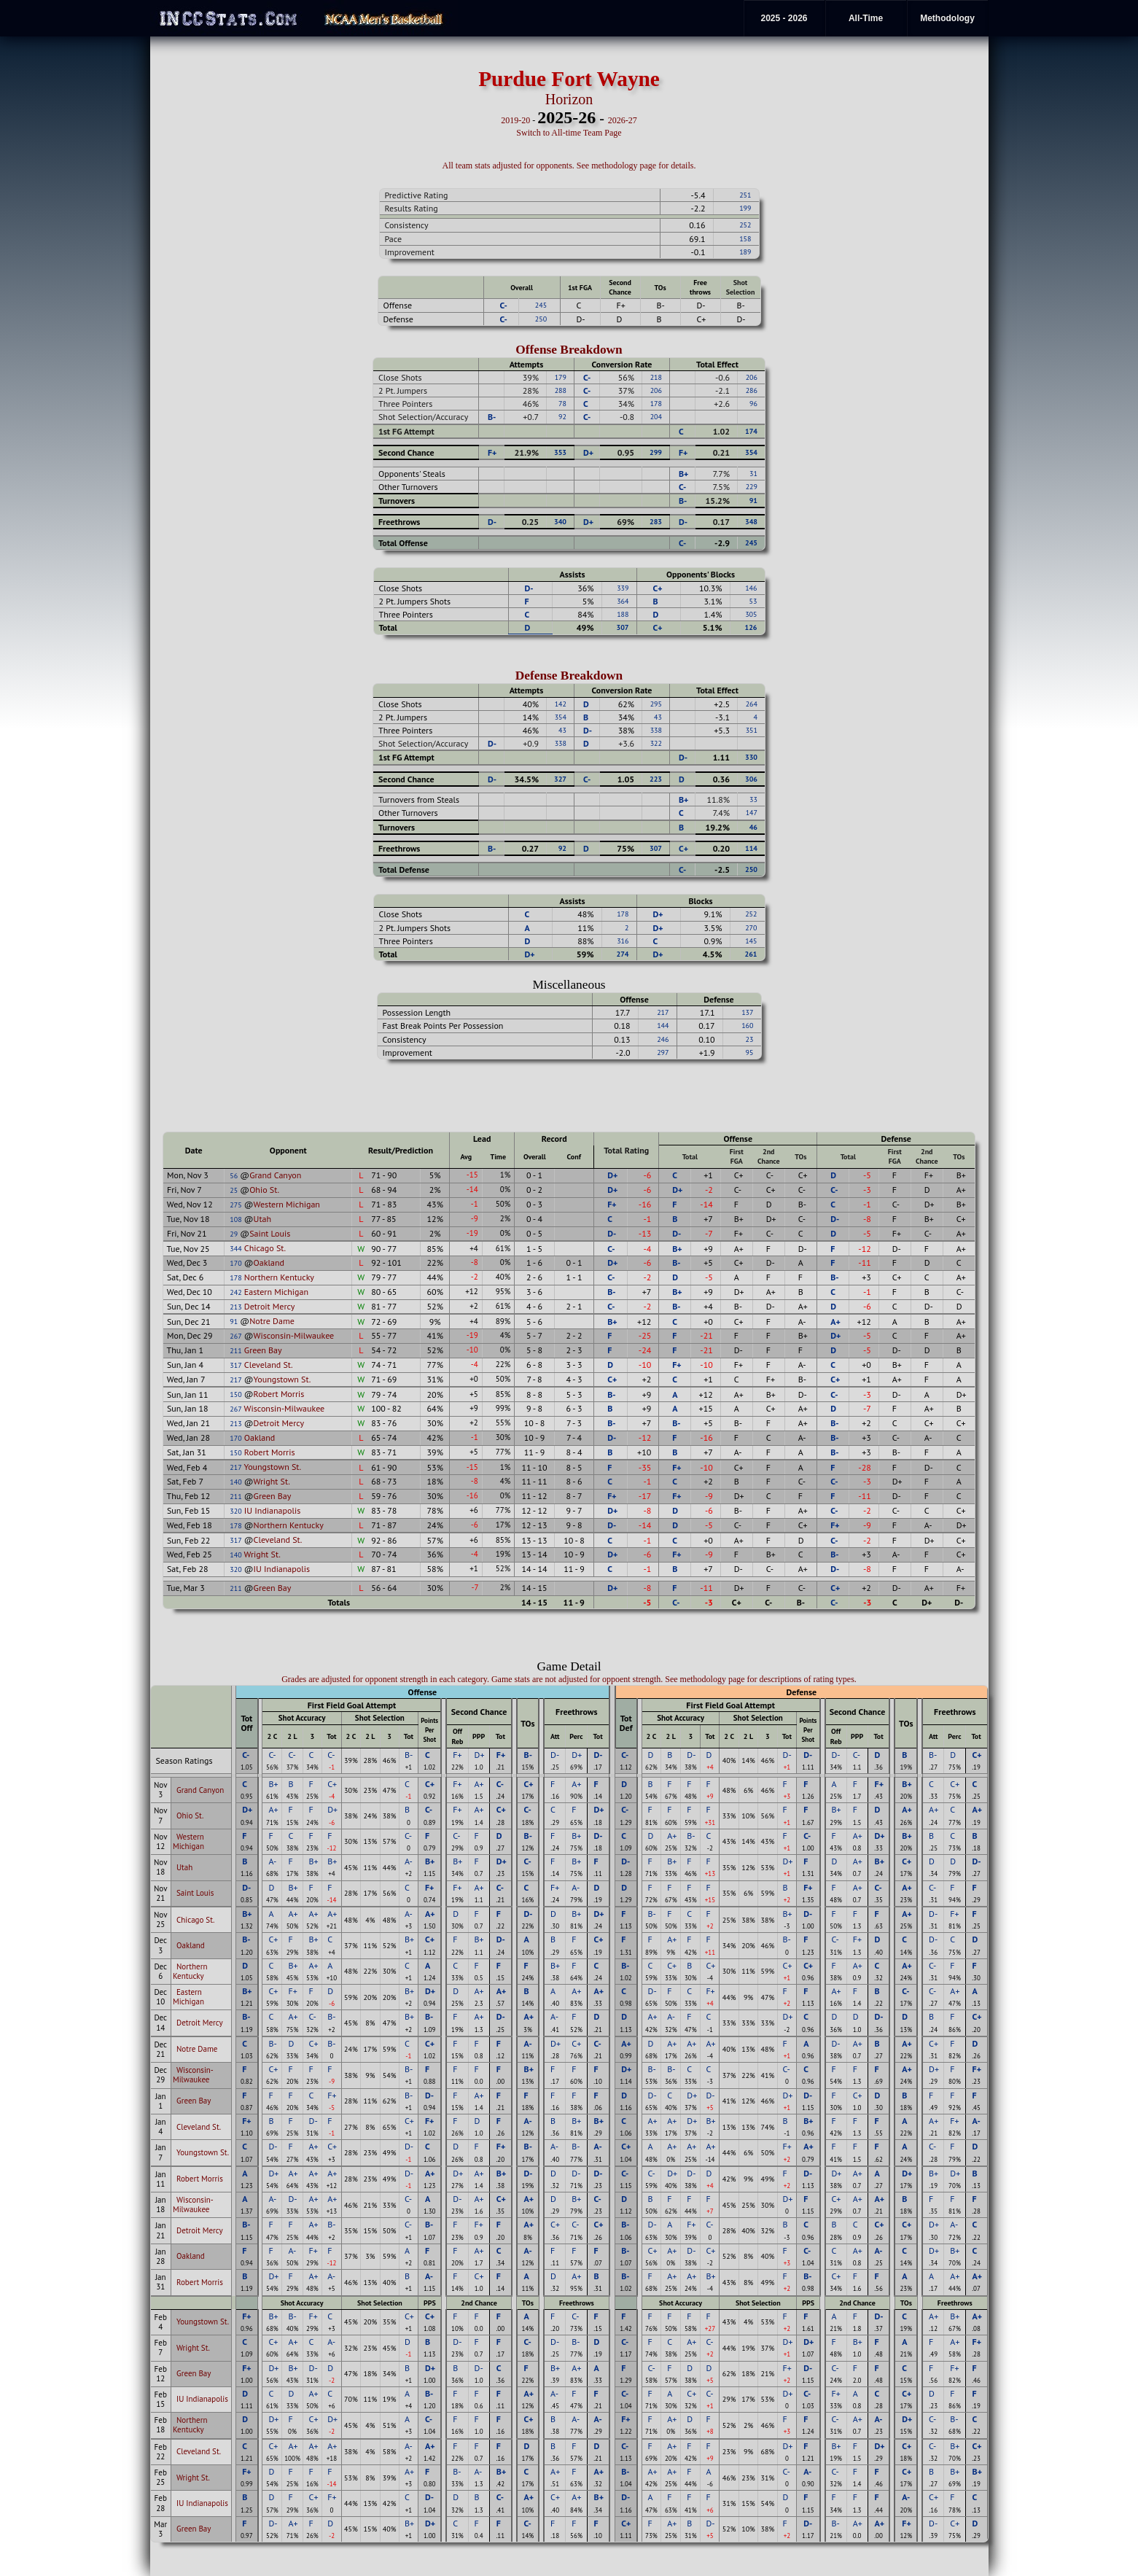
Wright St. (272, 1481)
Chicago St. (265, 1247)
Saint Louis (269, 1233)
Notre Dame (272, 1320)
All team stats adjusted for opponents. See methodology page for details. (569, 165)
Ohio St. (264, 1189)
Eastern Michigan (276, 1291)
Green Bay (263, 1350)
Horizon (569, 99)
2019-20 (515, 120)
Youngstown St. (282, 1379)
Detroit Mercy (269, 1306)
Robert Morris (279, 1393)
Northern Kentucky (279, 1277)
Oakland (269, 1262)
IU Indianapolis (272, 1510)
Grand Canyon (275, 1175)
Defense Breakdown (569, 675)
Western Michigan (287, 1204)
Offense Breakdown (569, 350)
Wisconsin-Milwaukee (294, 1335)
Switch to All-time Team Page (568, 133)
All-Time (866, 18)
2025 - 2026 (783, 18)
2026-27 (622, 120)
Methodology (947, 18)
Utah (262, 1218)
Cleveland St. (268, 1364)
